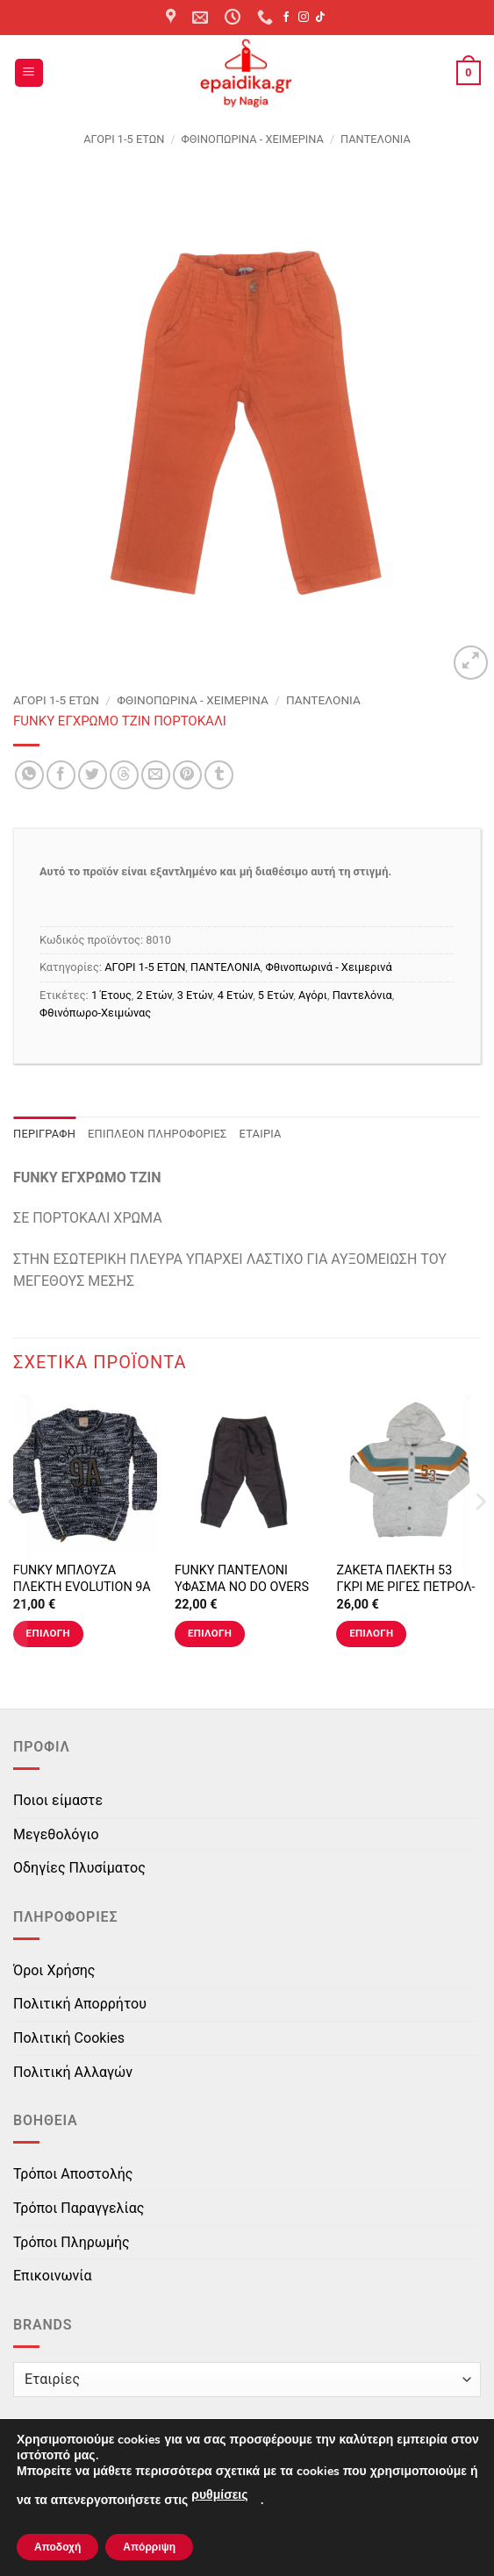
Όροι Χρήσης (54, 1970)
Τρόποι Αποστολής (72, 2174)
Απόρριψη (149, 2547)
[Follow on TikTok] (320, 17)
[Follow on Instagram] (303, 17)
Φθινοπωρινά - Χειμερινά (253, 139)
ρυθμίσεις (219, 2495)
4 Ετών (235, 995)
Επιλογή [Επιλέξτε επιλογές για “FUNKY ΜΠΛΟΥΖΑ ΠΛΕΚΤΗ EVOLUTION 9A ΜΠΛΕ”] (48, 1633)
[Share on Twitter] (92, 774)
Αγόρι (312, 995)
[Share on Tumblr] (218, 774)
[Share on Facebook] (61, 774)
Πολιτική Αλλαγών (72, 2072)
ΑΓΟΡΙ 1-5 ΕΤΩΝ (123, 139)
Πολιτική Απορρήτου (80, 2003)
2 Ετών (154, 995)
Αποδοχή (57, 2547)
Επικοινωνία (52, 2275)
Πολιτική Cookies (69, 2038)
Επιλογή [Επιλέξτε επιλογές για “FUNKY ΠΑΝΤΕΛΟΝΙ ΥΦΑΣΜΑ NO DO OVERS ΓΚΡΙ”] (210, 1633)
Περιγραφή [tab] (44, 1133)
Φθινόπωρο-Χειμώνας (95, 1012)
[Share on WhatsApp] (29, 774)
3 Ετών (194, 995)
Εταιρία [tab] (261, 1133)
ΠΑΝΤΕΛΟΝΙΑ (375, 139)
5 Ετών (275, 995)
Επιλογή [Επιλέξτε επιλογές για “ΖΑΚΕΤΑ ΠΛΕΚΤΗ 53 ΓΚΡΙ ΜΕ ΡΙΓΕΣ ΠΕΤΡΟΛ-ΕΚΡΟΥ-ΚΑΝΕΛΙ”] (371, 1633)
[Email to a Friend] (155, 774)
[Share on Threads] (124, 774)
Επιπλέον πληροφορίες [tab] (157, 1133)
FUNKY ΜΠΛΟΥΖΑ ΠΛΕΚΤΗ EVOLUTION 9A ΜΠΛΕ (82, 1586)
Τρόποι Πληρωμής (71, 2242)
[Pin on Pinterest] (187, 774)
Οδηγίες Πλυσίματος (79, 1867)
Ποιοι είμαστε (58, 1800)
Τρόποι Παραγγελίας (78, 2208)
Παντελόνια (362, 995)
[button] (29, 73)
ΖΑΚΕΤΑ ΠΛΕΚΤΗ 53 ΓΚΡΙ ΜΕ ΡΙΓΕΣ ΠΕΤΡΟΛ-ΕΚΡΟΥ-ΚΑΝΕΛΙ (405, 1586)
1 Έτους (111, 995)
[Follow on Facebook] (286, 17)
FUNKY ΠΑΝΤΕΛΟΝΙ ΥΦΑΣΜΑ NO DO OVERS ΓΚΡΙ (242, 1586)
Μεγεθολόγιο (56, 1834)
